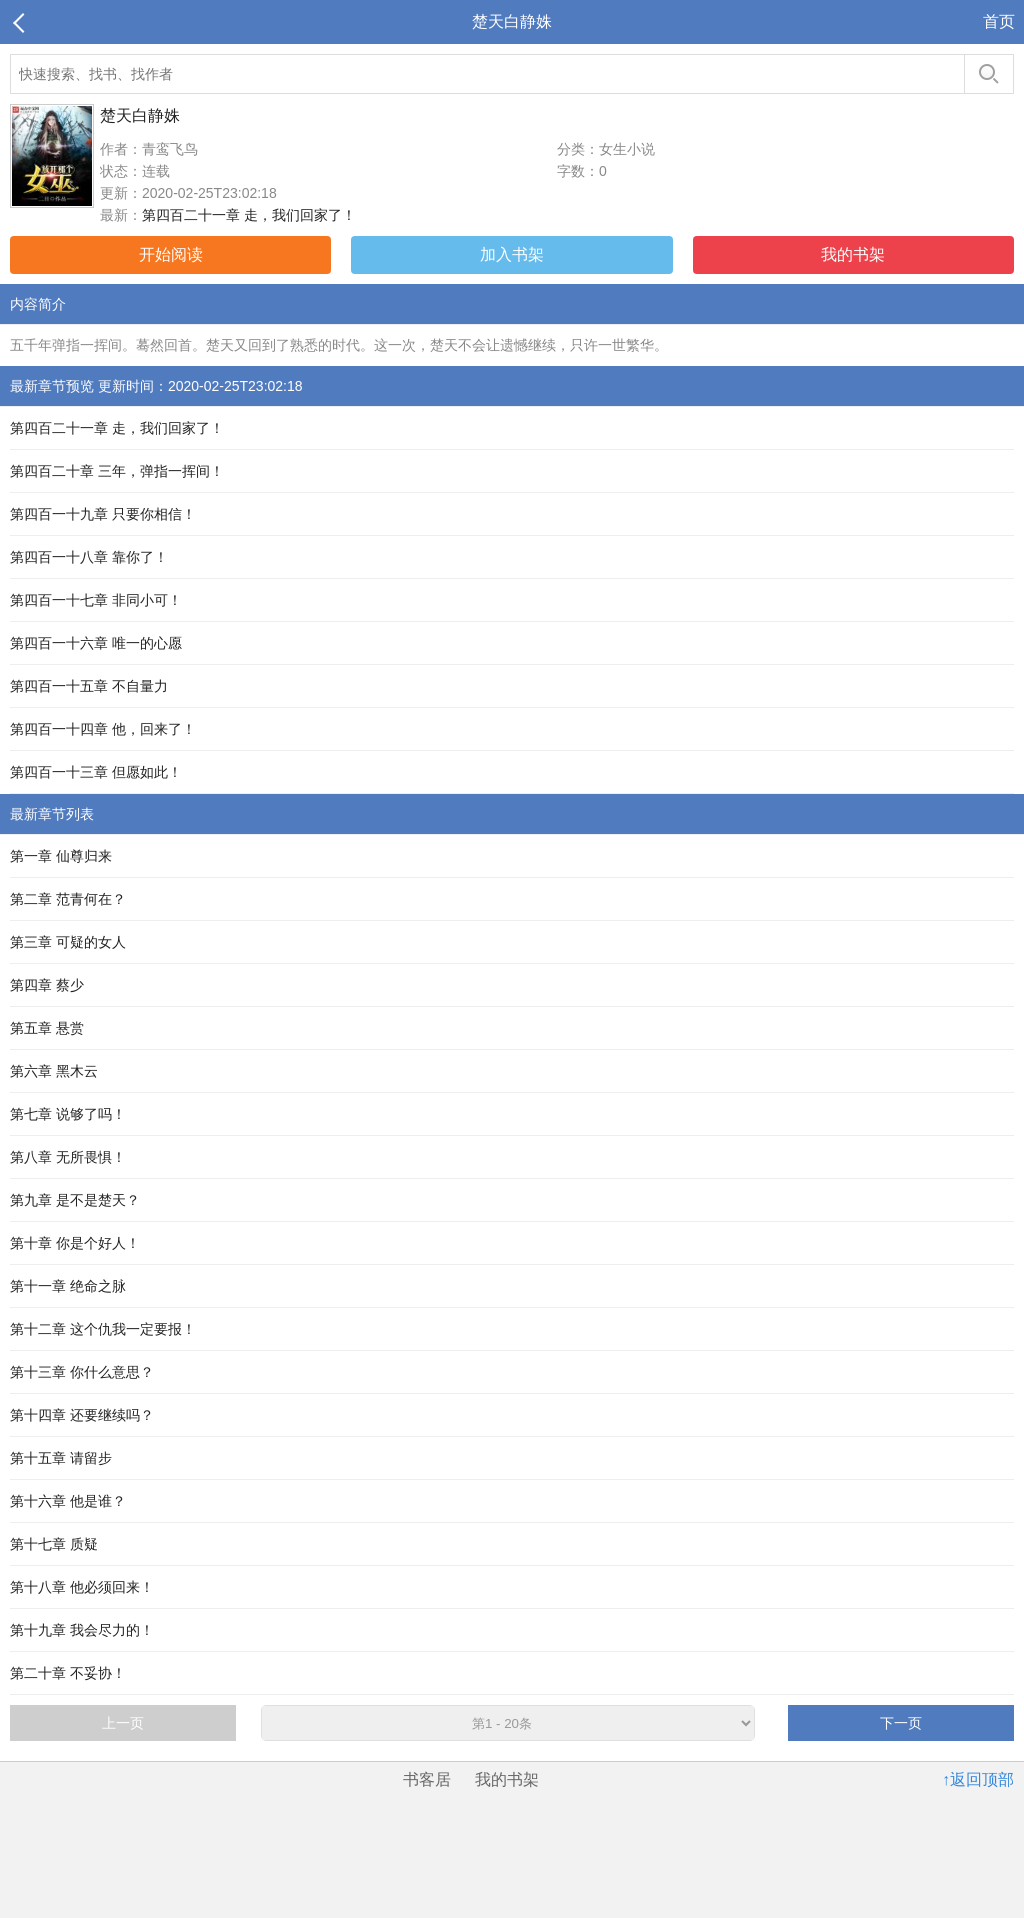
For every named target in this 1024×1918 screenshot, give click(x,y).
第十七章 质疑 (54, 1544)
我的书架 (853, 254)
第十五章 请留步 (61, 1458)
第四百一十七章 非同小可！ (96, 600)
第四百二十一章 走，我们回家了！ (249, 215)
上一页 (123, 1723)
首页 (999, 21)
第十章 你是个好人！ (75, 1243)
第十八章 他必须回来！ (82, 1587)
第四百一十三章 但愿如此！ (96, 772)
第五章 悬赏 (47, 1028)
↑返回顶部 (978, 1779)
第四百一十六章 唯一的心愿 (96, 643)
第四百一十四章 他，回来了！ (103, 729)
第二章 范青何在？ (68, 899)
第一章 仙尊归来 (61, 856)
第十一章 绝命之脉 (68, 1286)
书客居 (427, 1779)
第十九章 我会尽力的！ (82, 1630)
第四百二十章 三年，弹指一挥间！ (117, 471)
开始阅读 (171, 254)
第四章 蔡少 (47, 985)
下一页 (901, 1723)
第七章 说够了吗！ (68, 1114)
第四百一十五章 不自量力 (89, 686)
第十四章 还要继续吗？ (82, 1415)
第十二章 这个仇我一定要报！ (103, 1329)
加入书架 (512, 254)
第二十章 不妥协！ (68, 1673)
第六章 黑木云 (54, 1071)
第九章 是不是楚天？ (75, 1200)
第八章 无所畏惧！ (68, 1157)
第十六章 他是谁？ (68, 1501)
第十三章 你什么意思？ (82, 1372)
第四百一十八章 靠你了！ (89, 557)
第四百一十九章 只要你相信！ (103, 514)
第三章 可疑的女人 (68, 942)
